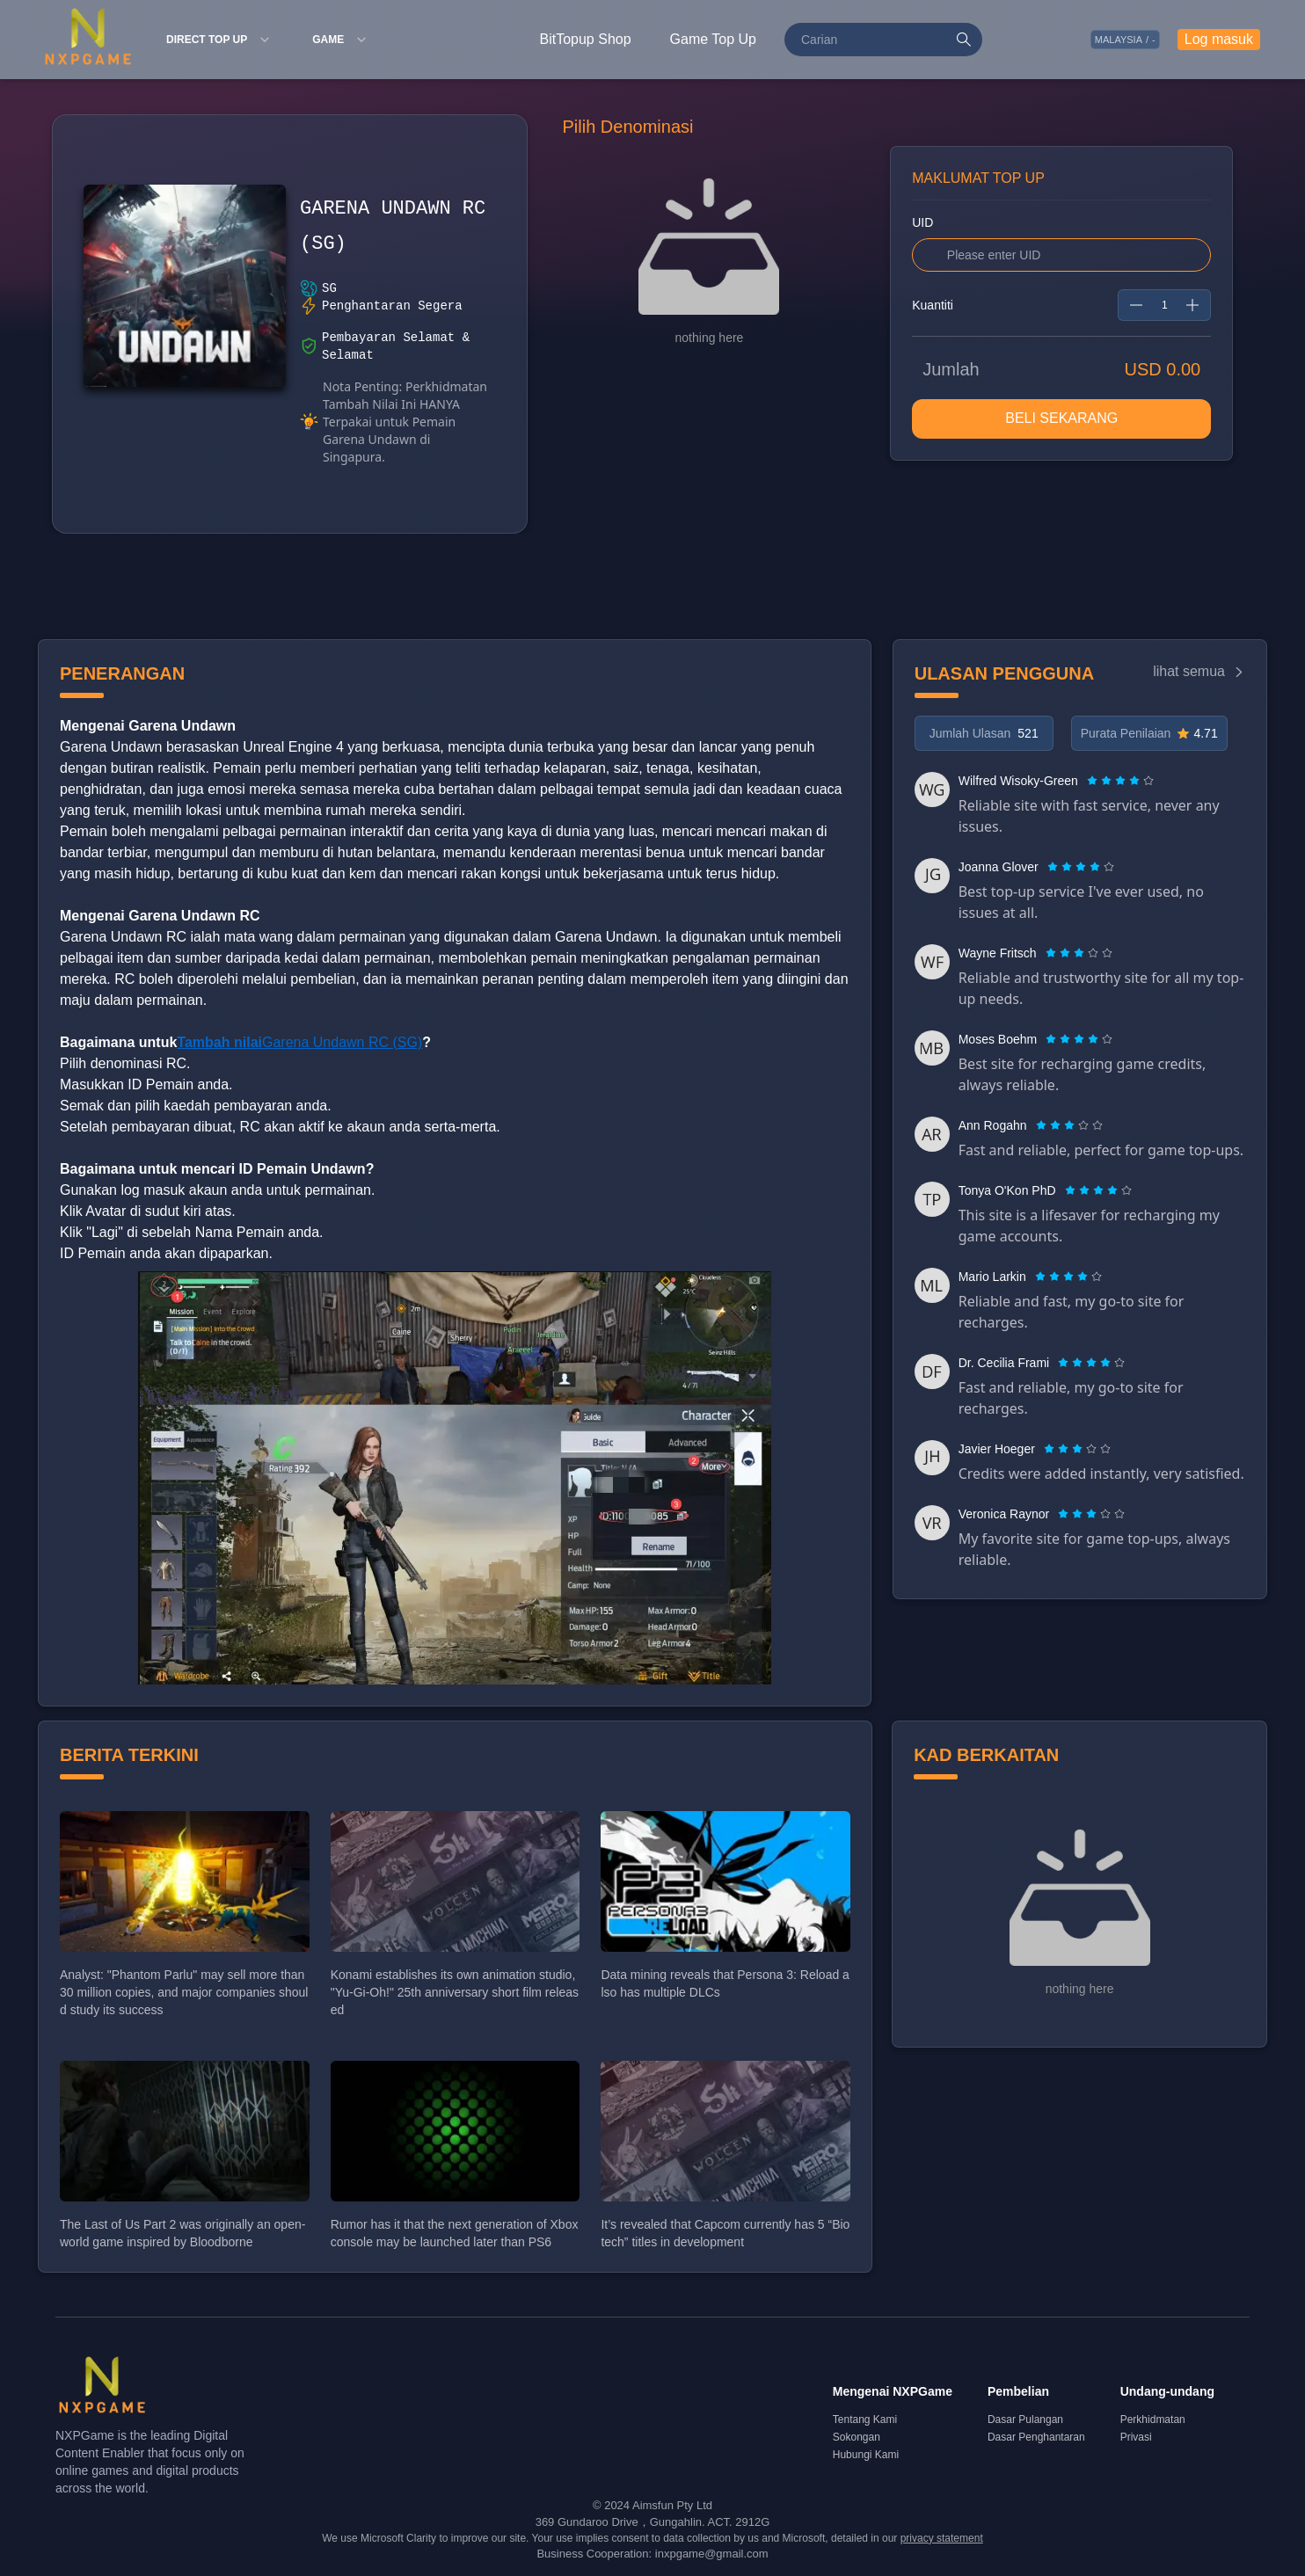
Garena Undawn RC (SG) (299, 1042)
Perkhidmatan (1152, 2419)
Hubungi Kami (866, 2455)
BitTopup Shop (585, 39)
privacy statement (941, 2538)
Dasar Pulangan (1025, 2419)
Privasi (1136, 2437)
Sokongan (856, 2437)
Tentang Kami (865, 2419)
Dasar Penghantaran (1036, 2437)
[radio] (1094, 780)
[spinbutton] (1164, 305)
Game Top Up (713, 39)
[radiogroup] (1120, 780)
